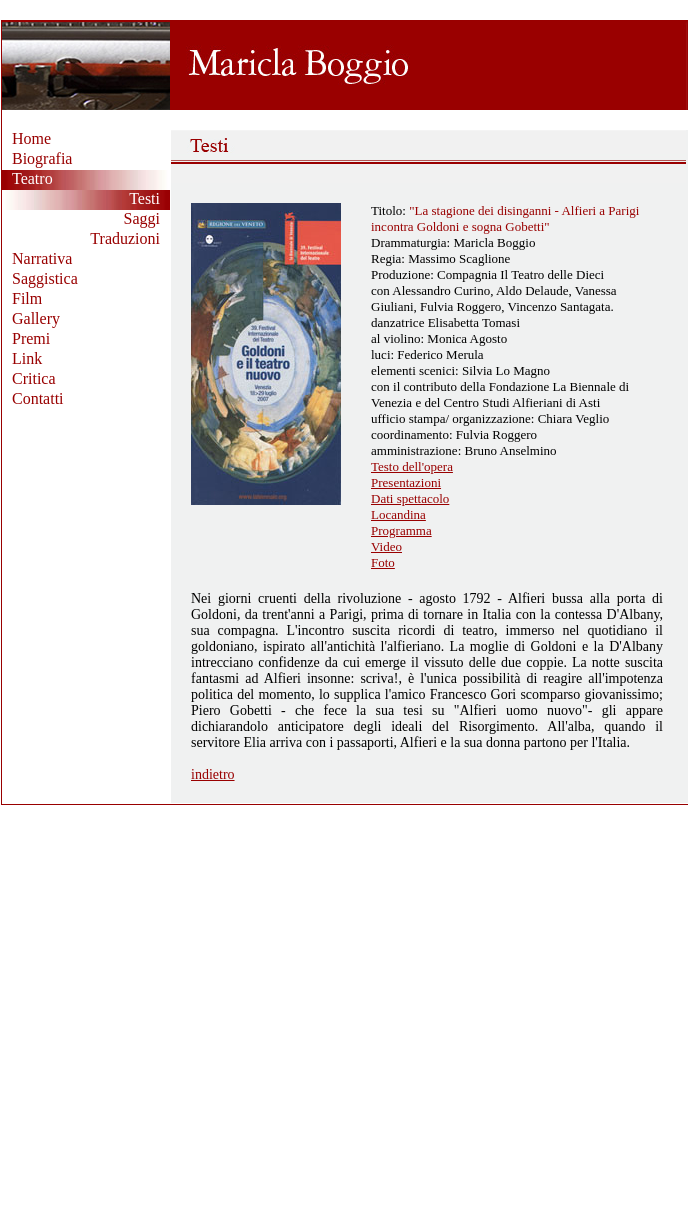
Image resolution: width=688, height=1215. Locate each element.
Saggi (142, 218)
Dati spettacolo (410, 498)
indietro (213, 774)
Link (27, 358)
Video (386, 546)
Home (31, 138)
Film (27, 298)
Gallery (36, 318)
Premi (31, 338)
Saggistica (45, 278)
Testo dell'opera (412, 466)
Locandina (398, 514)
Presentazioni (406, 482)
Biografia (42, 158)
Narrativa (42, 258)
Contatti (38, 398)
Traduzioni (125, 238)
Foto (383, 562)
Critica (34, 378)
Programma (401, 530)
